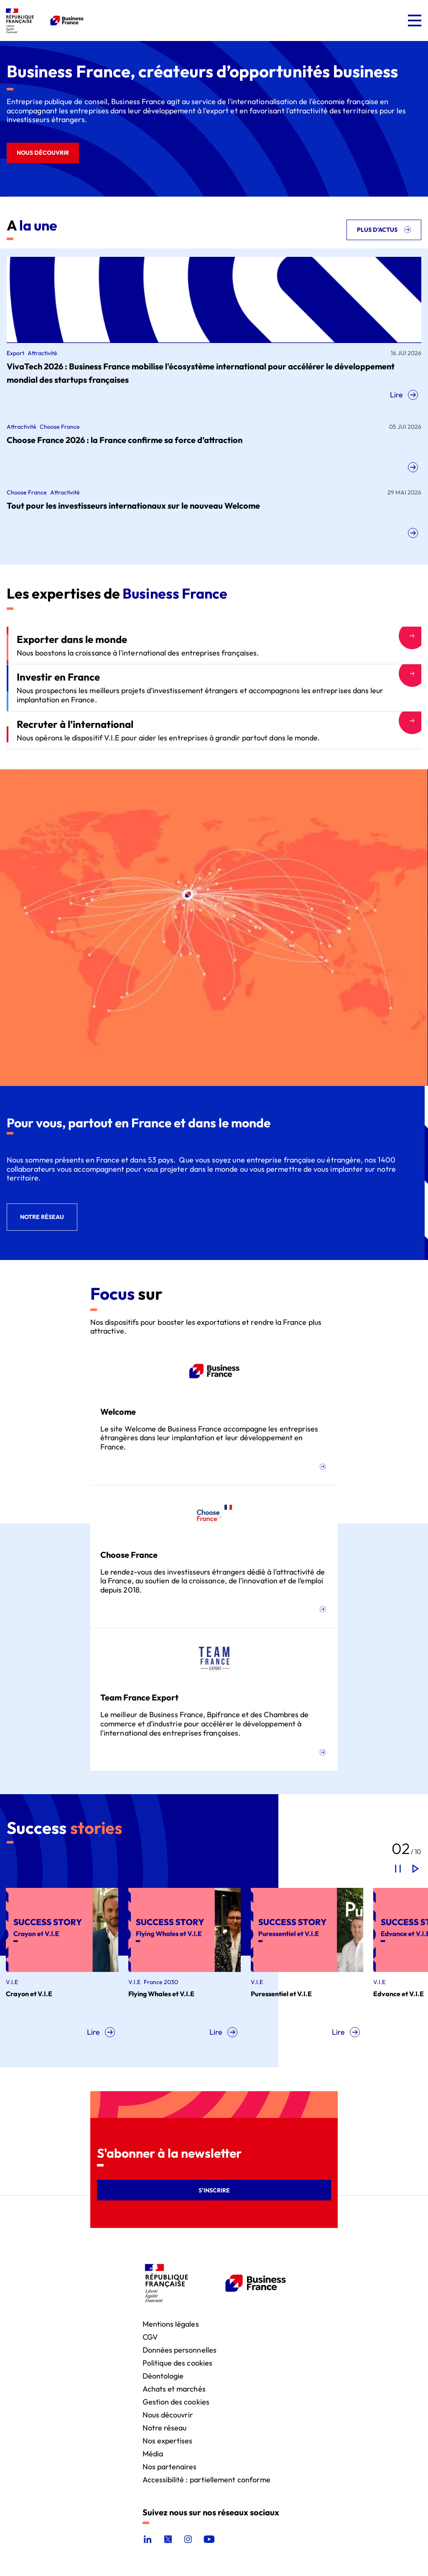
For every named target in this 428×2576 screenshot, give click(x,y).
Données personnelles (180, 2349)
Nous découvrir (168, 2414)
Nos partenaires (170, 2466)
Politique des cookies (177, 2362)
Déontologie (163, 2375)
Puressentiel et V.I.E (282, 1994)
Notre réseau (165, 2427)
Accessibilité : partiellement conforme (207, 2479)
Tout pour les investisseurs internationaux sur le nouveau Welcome (133, 505)
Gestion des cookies (176, 2401)
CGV (150, 2336)
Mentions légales (171, 2324)
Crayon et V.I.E (30, 1994)
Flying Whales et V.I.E (162, 1994)
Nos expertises (168, 2440)
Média (153, 2453)
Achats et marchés (174, 2388)
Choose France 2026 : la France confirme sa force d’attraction (124, 440)
